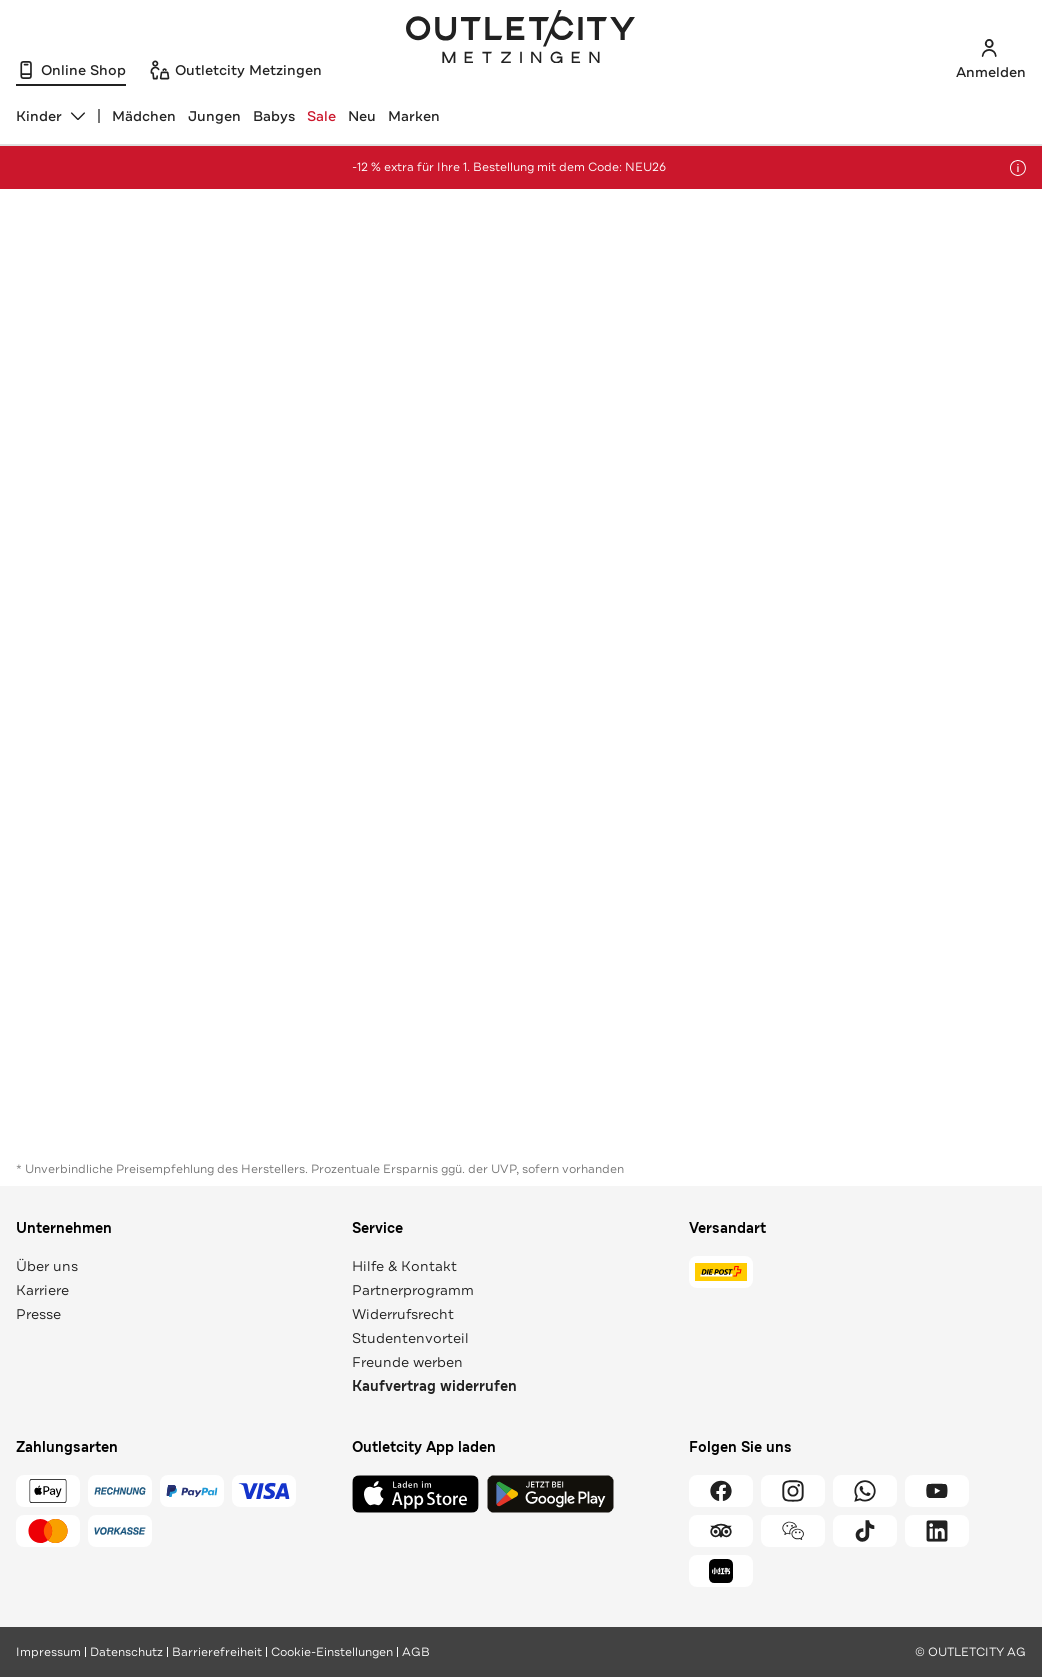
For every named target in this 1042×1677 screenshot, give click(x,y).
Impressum (48, 1652)
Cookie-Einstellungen (332, 1652)
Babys (274, 116)
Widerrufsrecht (403, 1314)
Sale (321, 116)
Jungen (214, 116)
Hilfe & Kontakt (404, 1266)
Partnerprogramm (413, 1290)
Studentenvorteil (410, 1338)
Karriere (42, 1290)
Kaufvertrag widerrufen (434, 1386)
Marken (414, 116)
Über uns (47, 1266)
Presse (38, 1314)
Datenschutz (126, 1652)
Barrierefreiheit (217, 1652)
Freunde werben (407, 1362)
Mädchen (144, 116)
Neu (362, 116)
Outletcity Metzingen (521, 39)
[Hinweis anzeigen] (1018, 168)
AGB (416, 1652)
